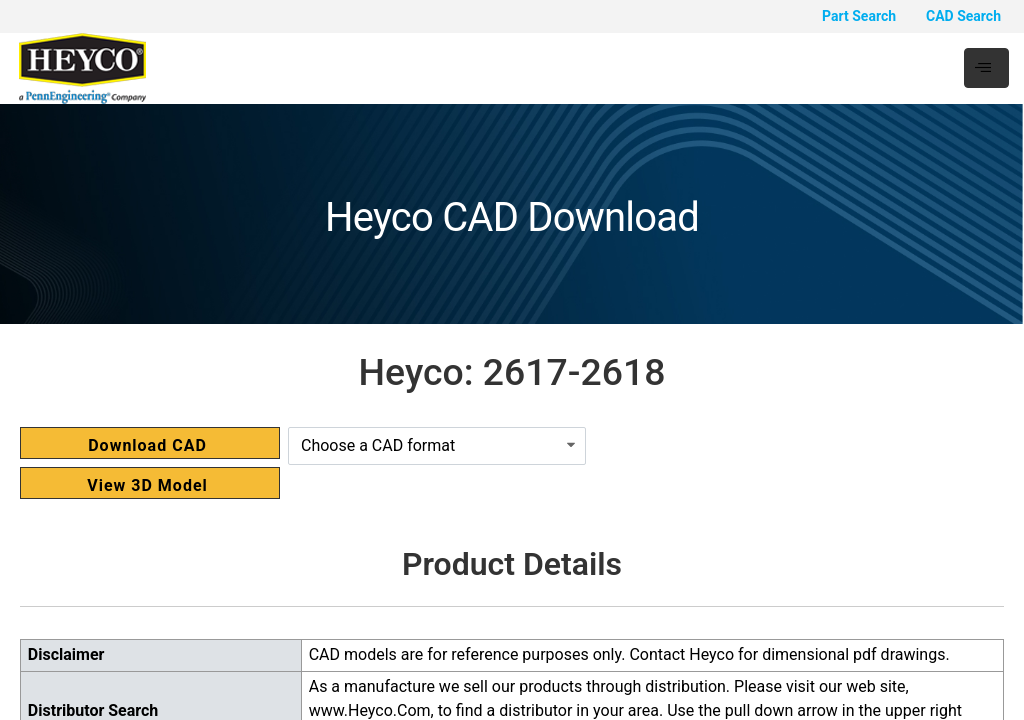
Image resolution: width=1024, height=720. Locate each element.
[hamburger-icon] (986, 68)
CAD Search (963, 16)
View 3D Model (147, 485)
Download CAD (147, 445)
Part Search (859, 16)
